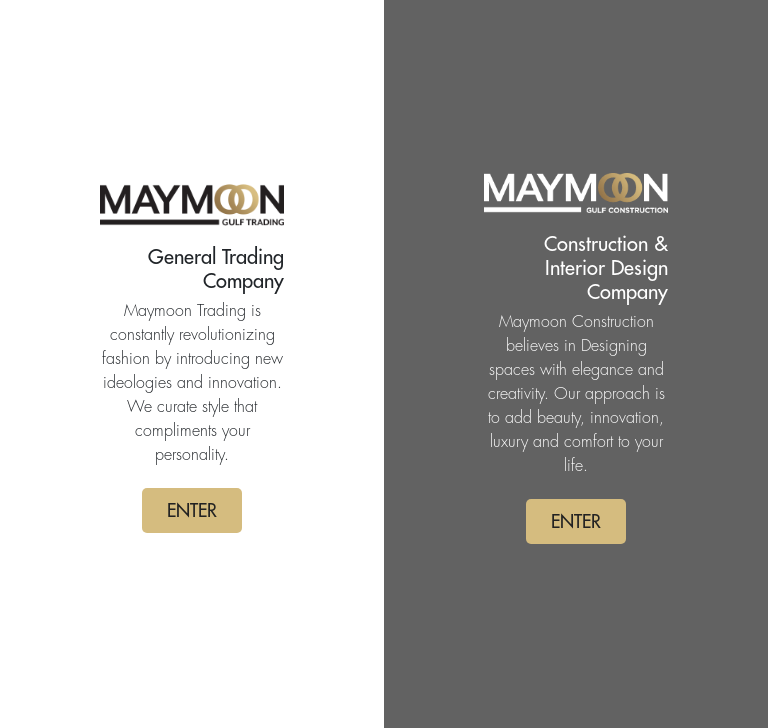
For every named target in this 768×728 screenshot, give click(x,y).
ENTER (192, 510)
